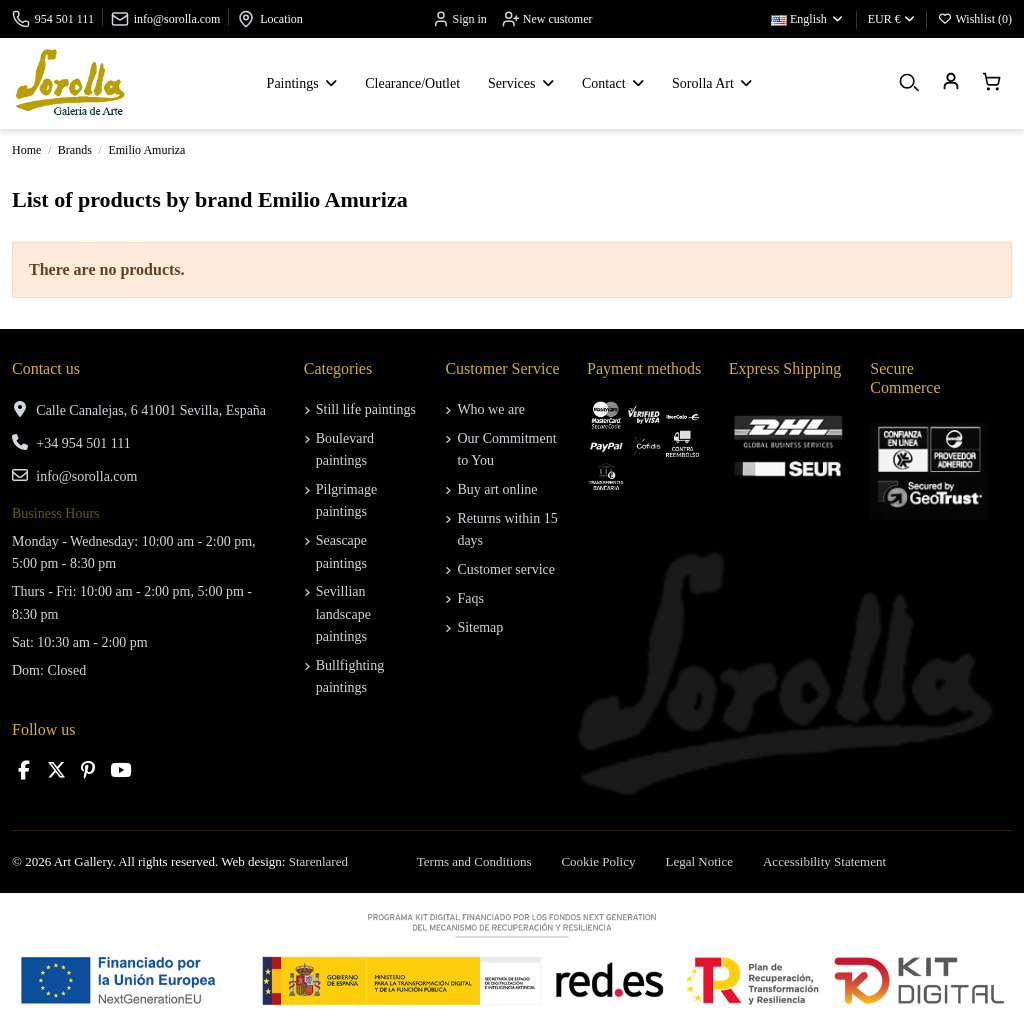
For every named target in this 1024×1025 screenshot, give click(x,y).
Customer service (506, 569)
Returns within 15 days (507, 529)
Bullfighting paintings (350, 676)
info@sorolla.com (177, 19)
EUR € (891, 19)
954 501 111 (64, 19)
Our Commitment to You (506, 449)
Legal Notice (699, 861)
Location (281, 19)
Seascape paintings (341, 551)
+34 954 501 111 (83, 443)
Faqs (470, 598)
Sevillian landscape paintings (343, 614)
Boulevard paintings (345, 449)
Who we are (491, 409)
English (808, 19)
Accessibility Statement (824, 861)
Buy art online (497, 489)
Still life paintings (366, 409)
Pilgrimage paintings (346, 500)
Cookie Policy (598, 861)
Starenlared (318, 861)
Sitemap (480, 627)
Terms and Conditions (474, 861)
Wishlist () (975, 19)
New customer (547, 19)
